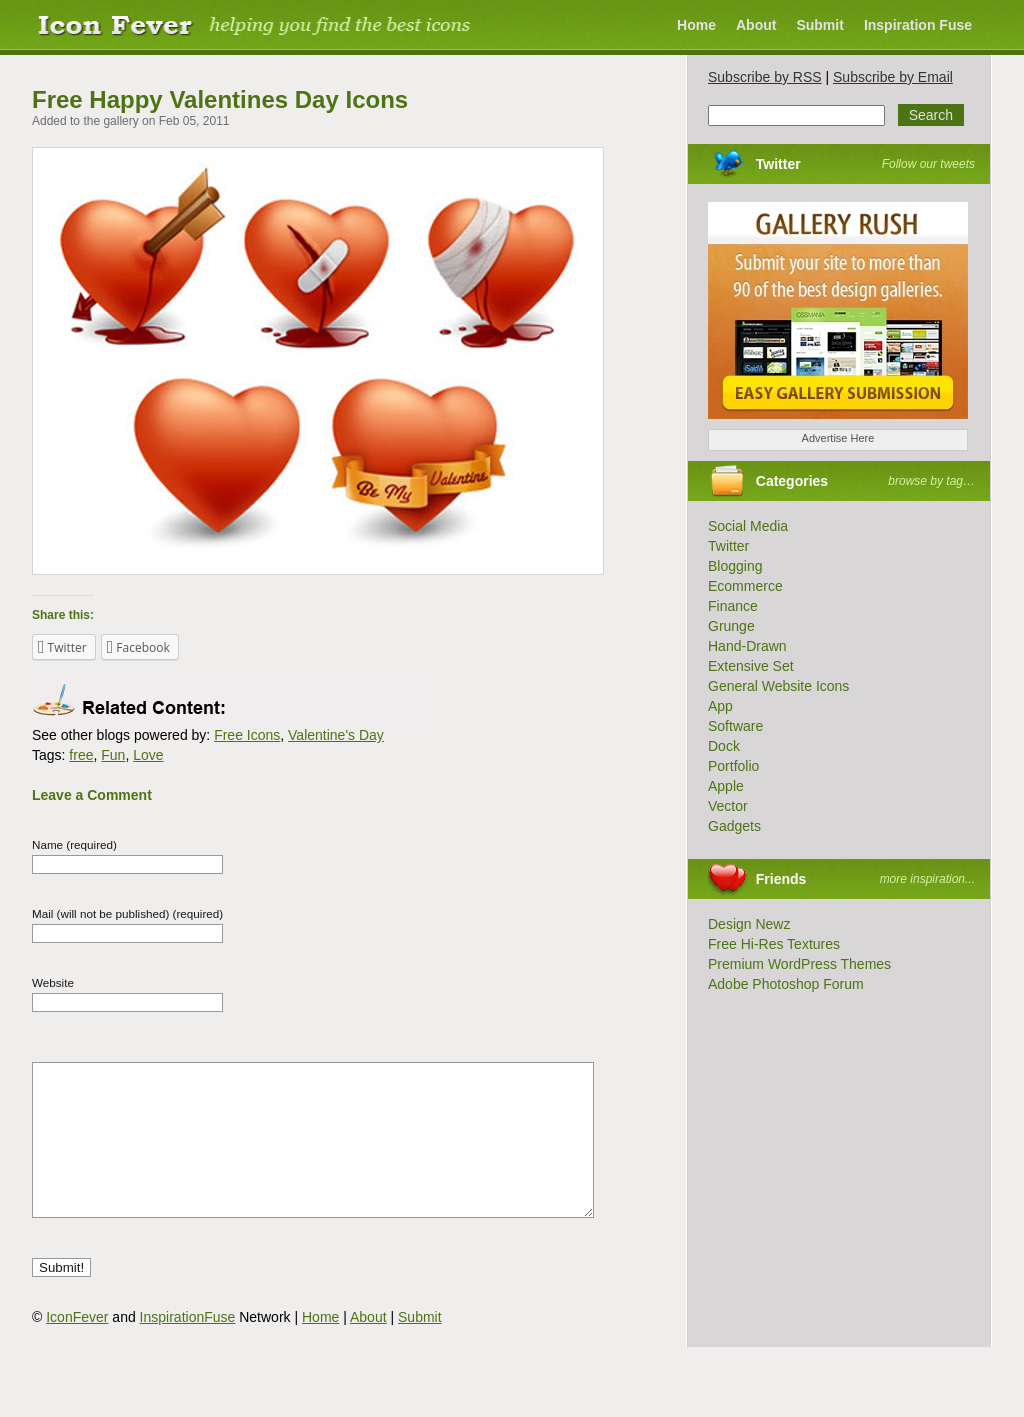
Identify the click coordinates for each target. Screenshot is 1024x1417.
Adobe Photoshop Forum (786, 984)
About (756, 25)
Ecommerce (745, 586)
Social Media (748, 526)
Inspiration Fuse (918, 25)
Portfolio (733, 766)
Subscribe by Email (893, 77)
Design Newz (749, 924)
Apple (726, 786)
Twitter (778, 164)
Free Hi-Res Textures (774, 944)
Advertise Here (838, 438)
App (720, 706)
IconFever (77, 1347)
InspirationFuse (188, 1347)
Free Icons (247, 735)
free (81, 755)
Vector (728, 806)
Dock (724, 746)
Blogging (735, 566)
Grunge (731, 626)
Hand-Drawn (747, 646)
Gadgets (734, 826)
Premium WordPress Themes (799, 964)
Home (696, 25)
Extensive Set (751, 666)
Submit (819, 25)
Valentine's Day (336, 735)
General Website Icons (778, 686)
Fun (113, 755)
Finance (733, 606)
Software (735, 726)
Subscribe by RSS (765, 77)
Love (148, 755)
